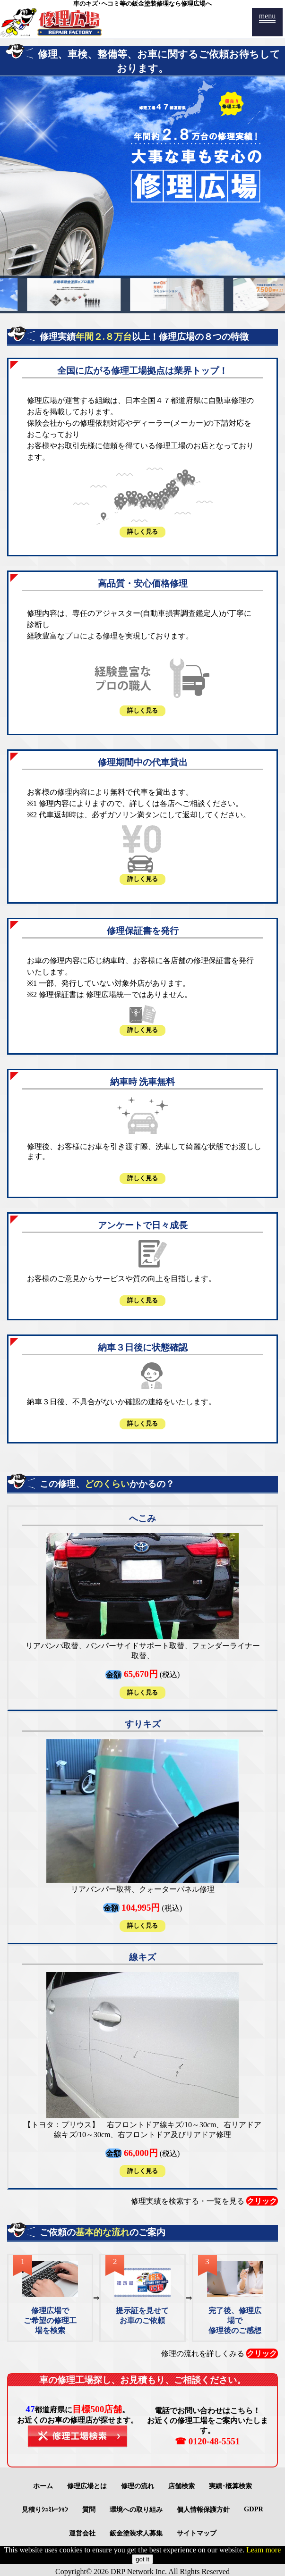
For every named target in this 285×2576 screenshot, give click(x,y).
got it (142, 2559)
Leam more (263, 2550)
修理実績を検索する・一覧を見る (204, 2201)
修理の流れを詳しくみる (219, 2353)
